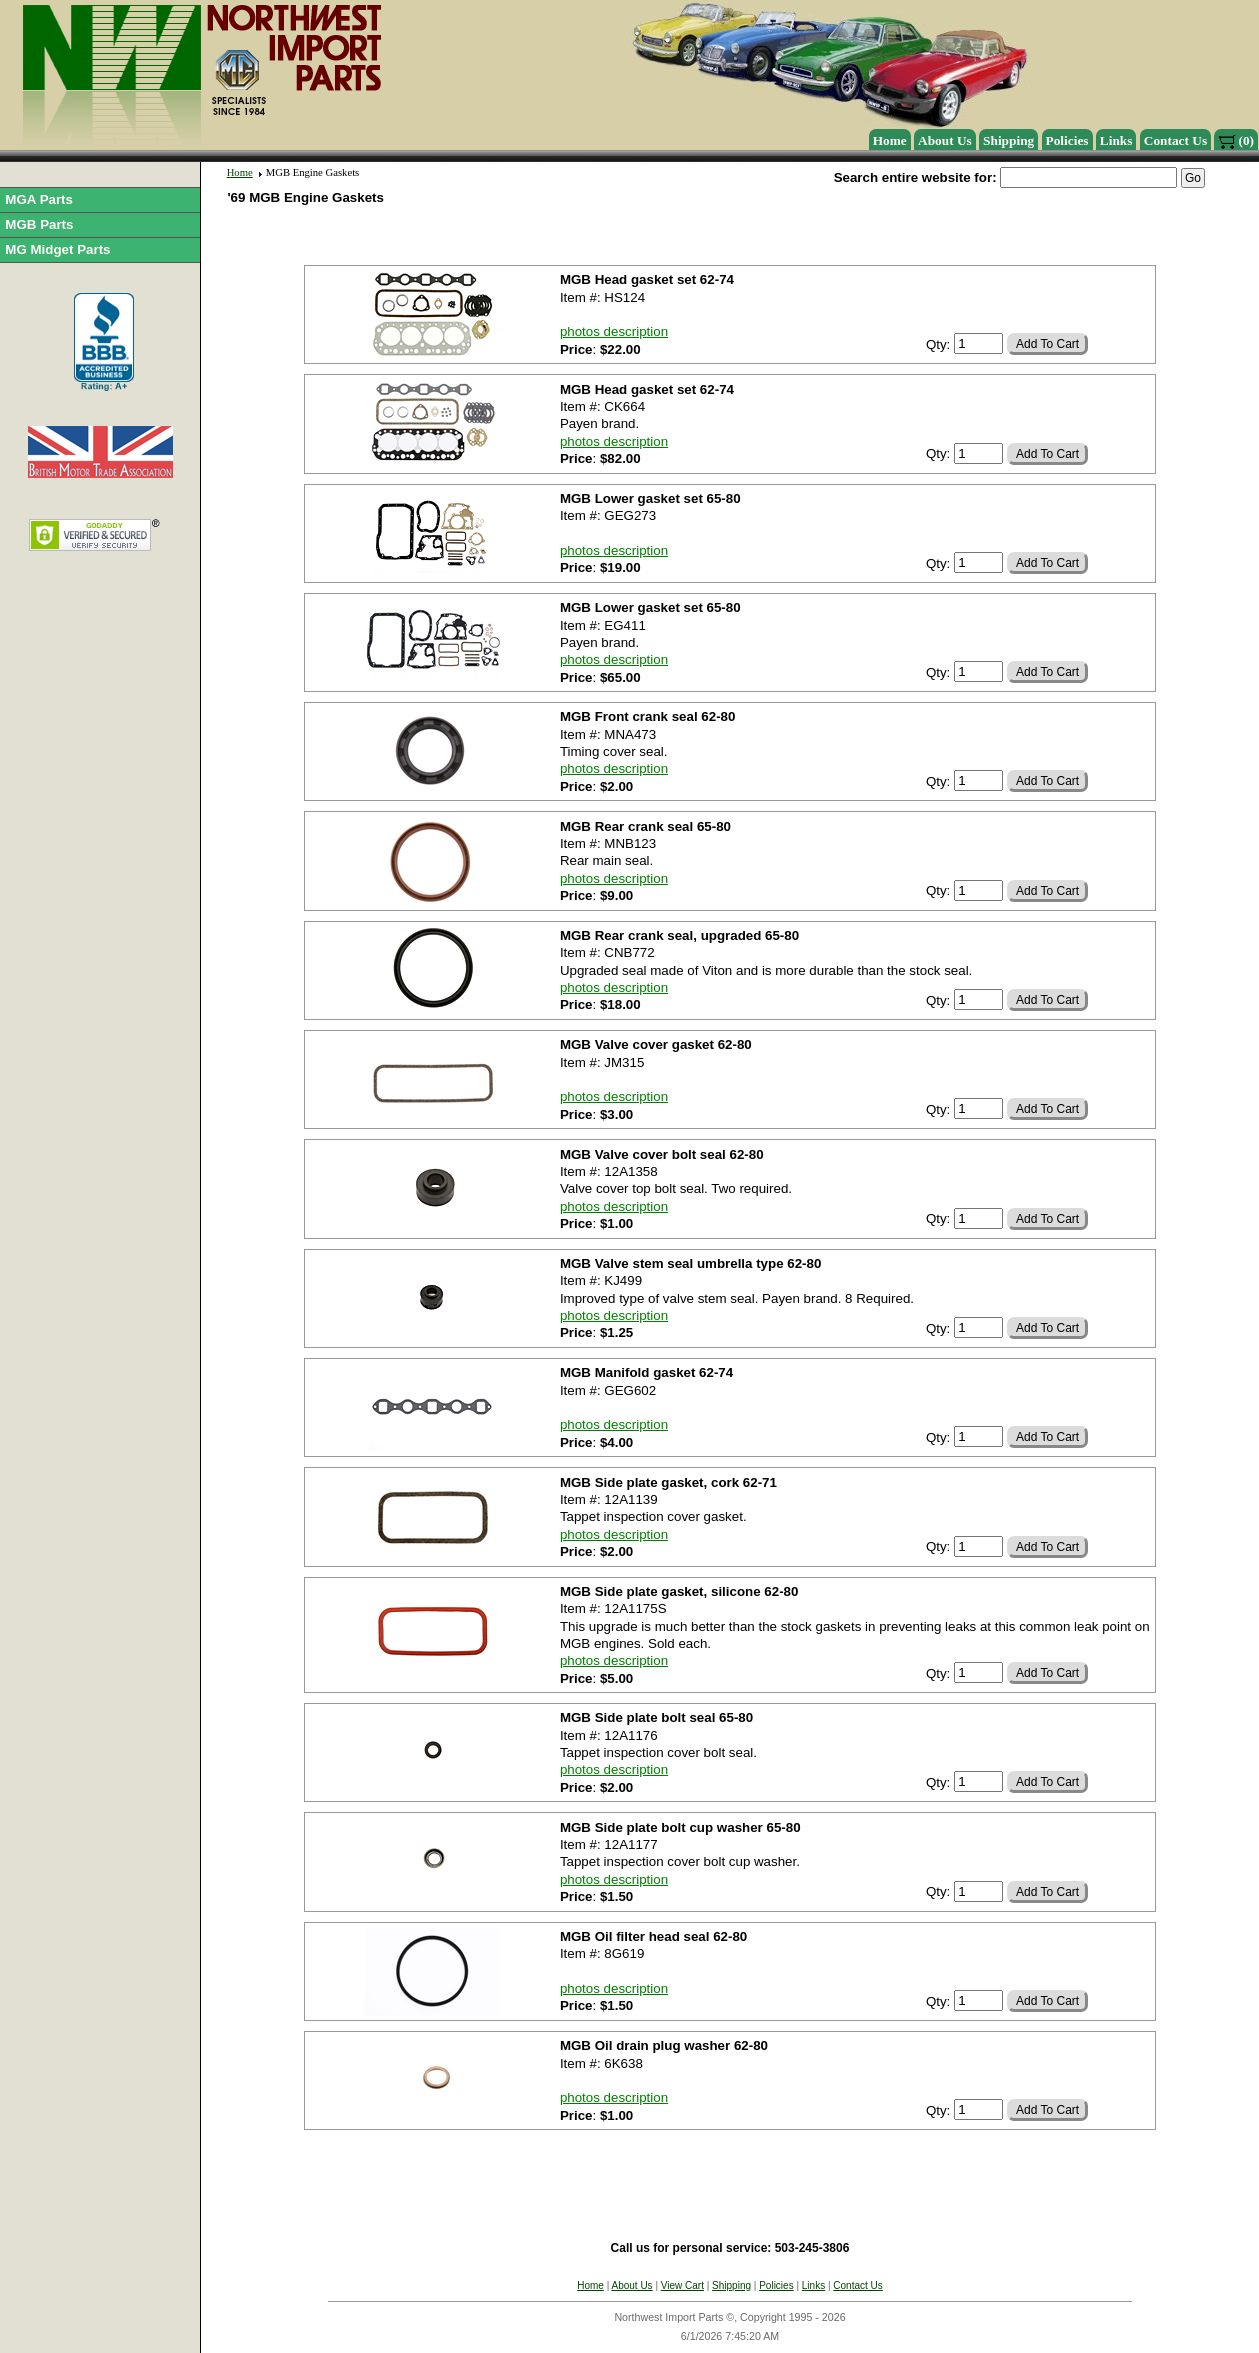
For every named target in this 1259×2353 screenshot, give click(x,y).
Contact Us (1175, 140)
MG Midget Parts (57, 249)
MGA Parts (39, 199)
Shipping (1008, 140)
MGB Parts (39, 224)
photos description (614, 331)
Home (890, 140)
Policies (1067, 140)
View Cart (682, 2285)
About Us (945, 140)
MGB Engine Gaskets (313, 172)
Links (1116, 140)
